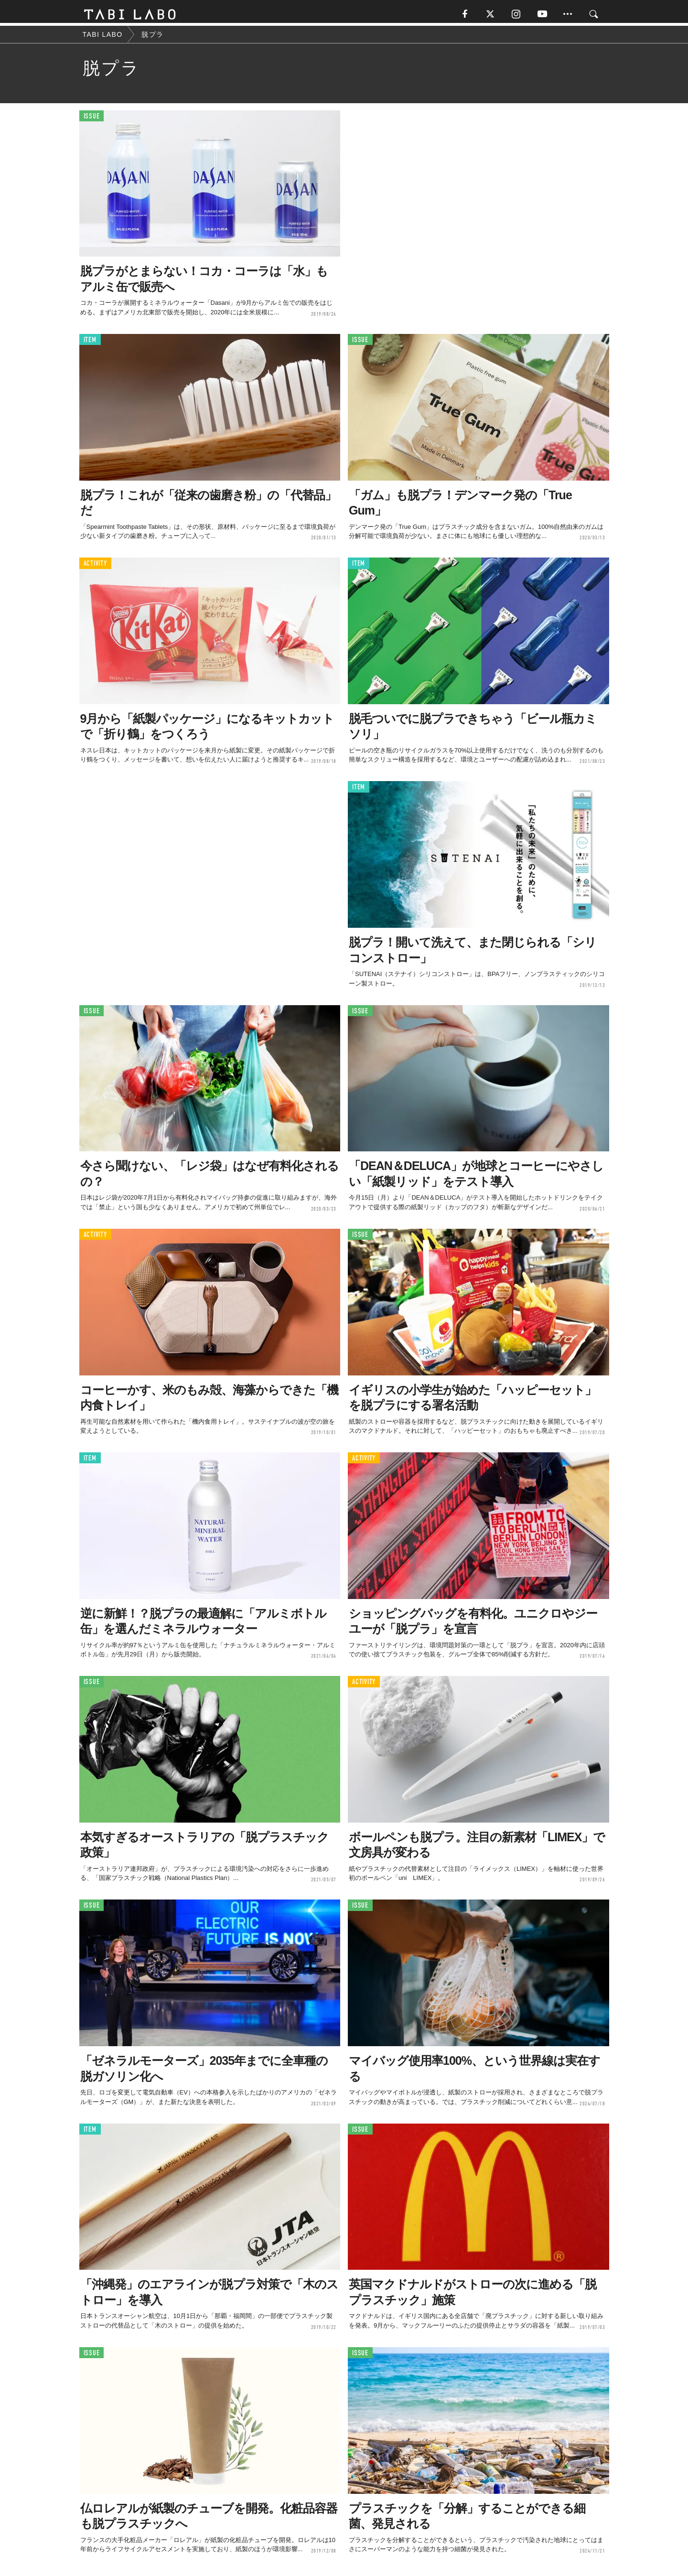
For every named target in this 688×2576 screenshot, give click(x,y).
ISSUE (92, 119)
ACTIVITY (95, 566)
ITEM (90, 342)
